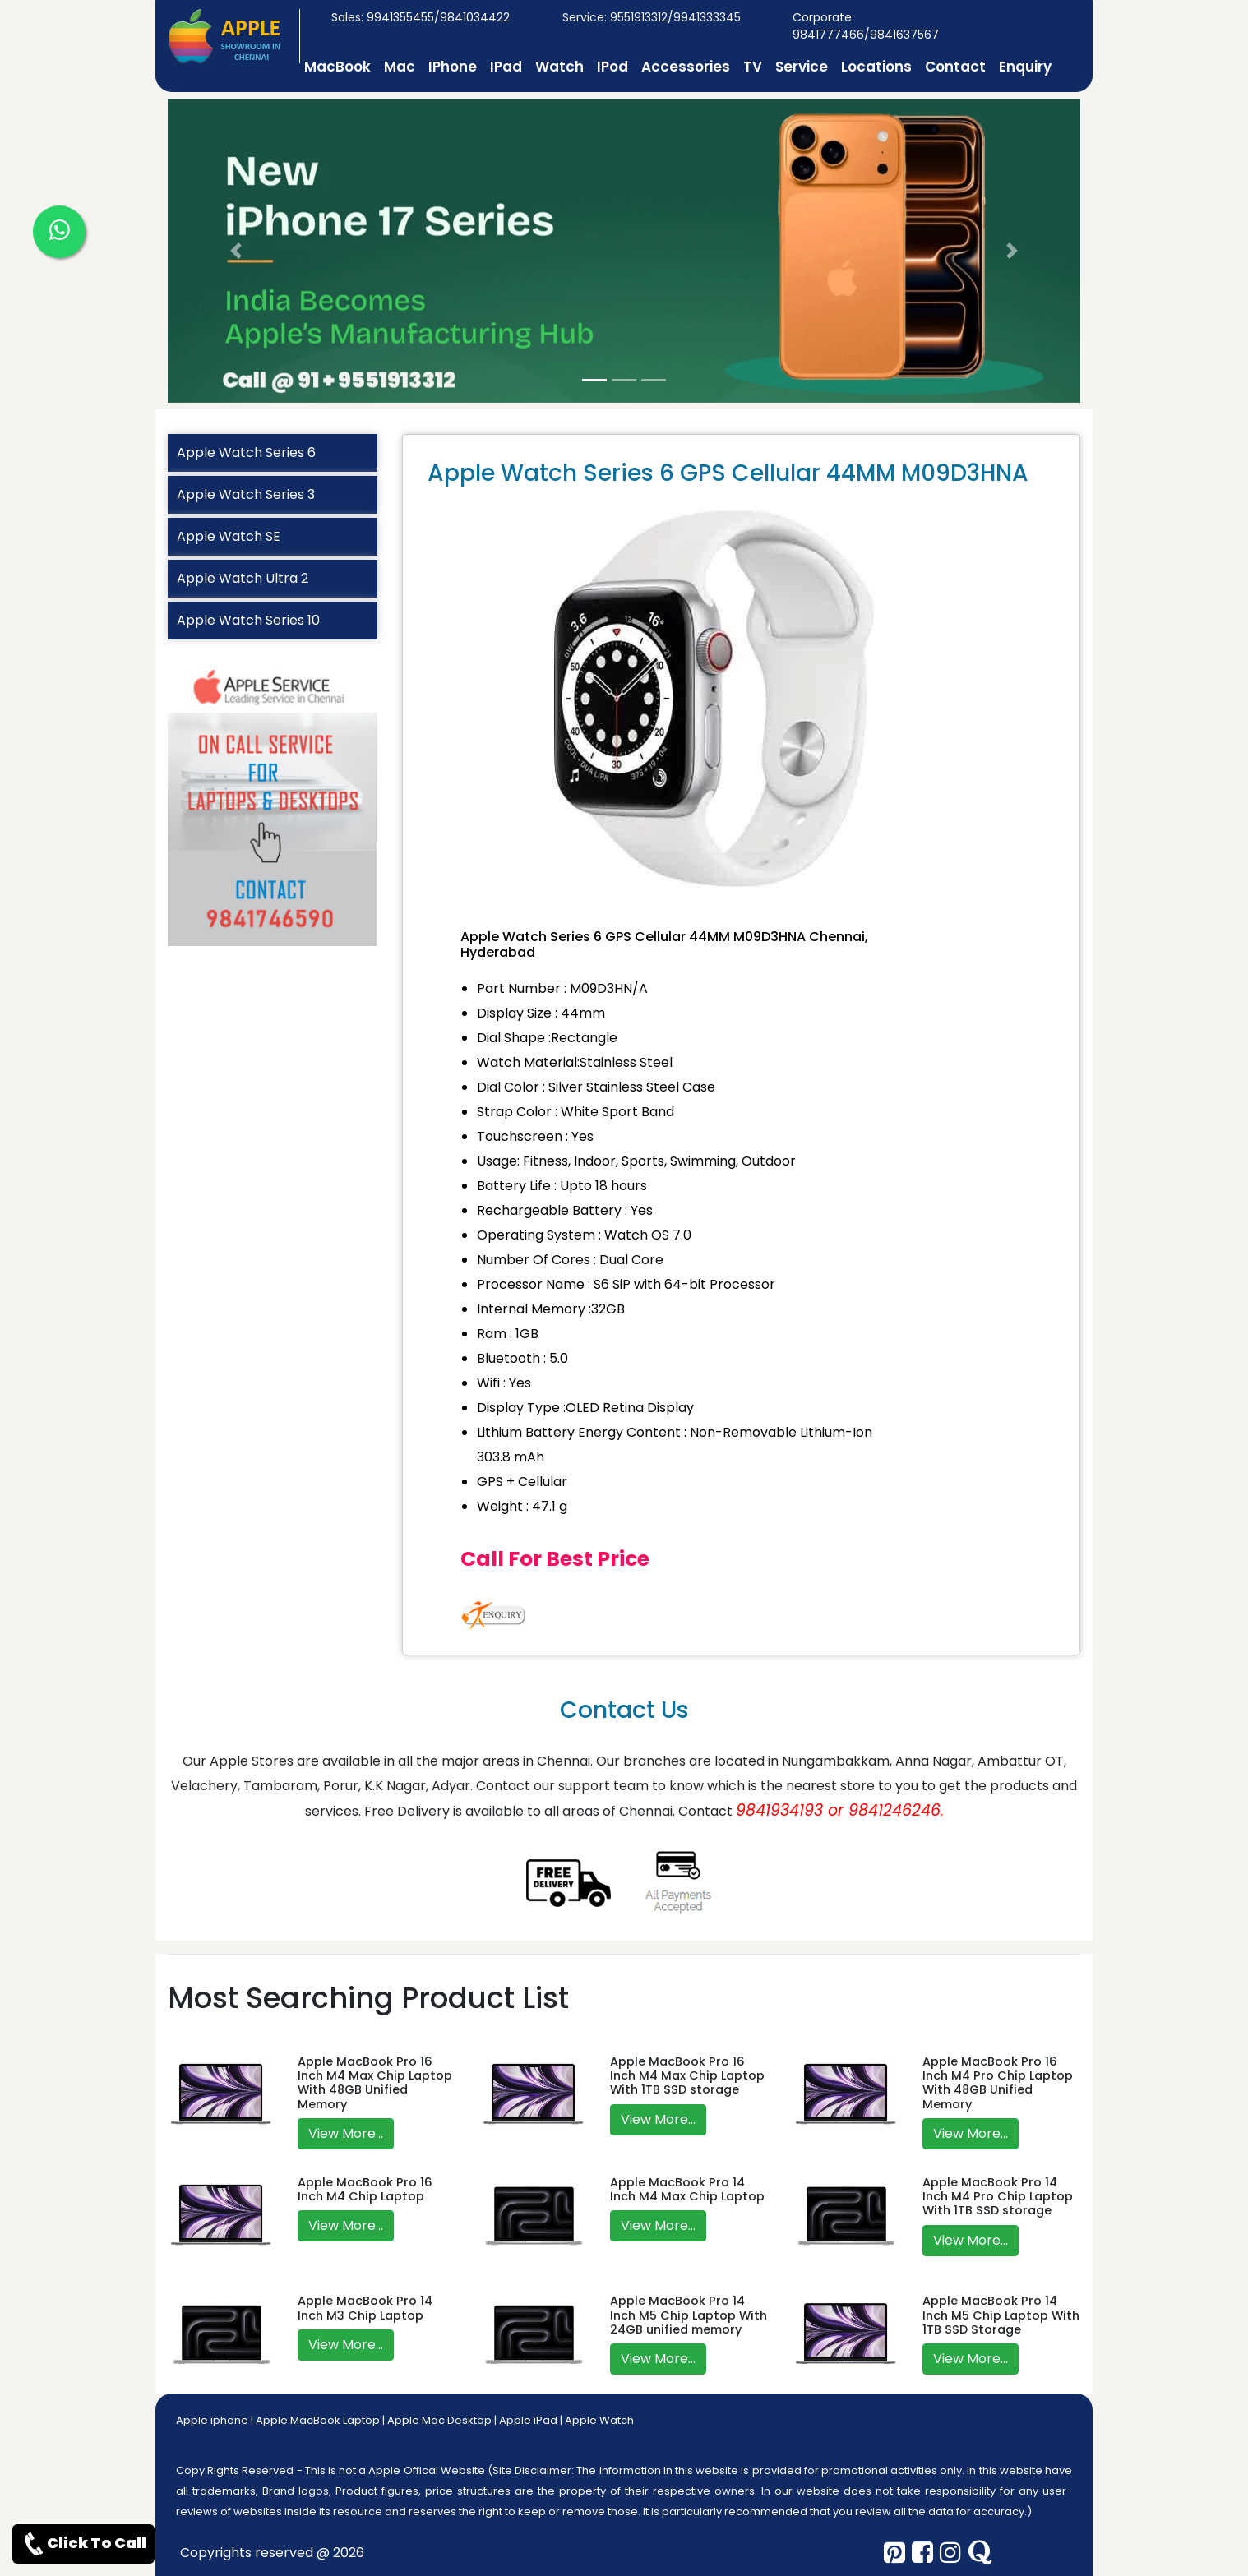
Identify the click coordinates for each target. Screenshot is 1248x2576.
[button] (236, 251)
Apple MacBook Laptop (318, 2420)
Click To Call (83, 2544)
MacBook (337, 66)
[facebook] (922, 2553)
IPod (612, 66)
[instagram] (950, 2553)
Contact (955, 66)
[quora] (980, 2553)
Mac (399, 66)
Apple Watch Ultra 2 (242, 578)
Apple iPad (528, 2420)
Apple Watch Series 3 (246, 494)
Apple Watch (599, 2420)
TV (752, 66)
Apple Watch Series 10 (248, 620)
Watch (559, 66)
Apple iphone (212, 2420)
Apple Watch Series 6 (246, 452)
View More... (345, 2133)
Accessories (685, 66)
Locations (876, 66)
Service (801, 66)
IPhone (452, 66)
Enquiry (1025, 66)
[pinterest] (894, 2553)
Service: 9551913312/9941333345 (651, 17)
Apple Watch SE (228, 536)
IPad (506, 66)
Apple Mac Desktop (439, 2420)
